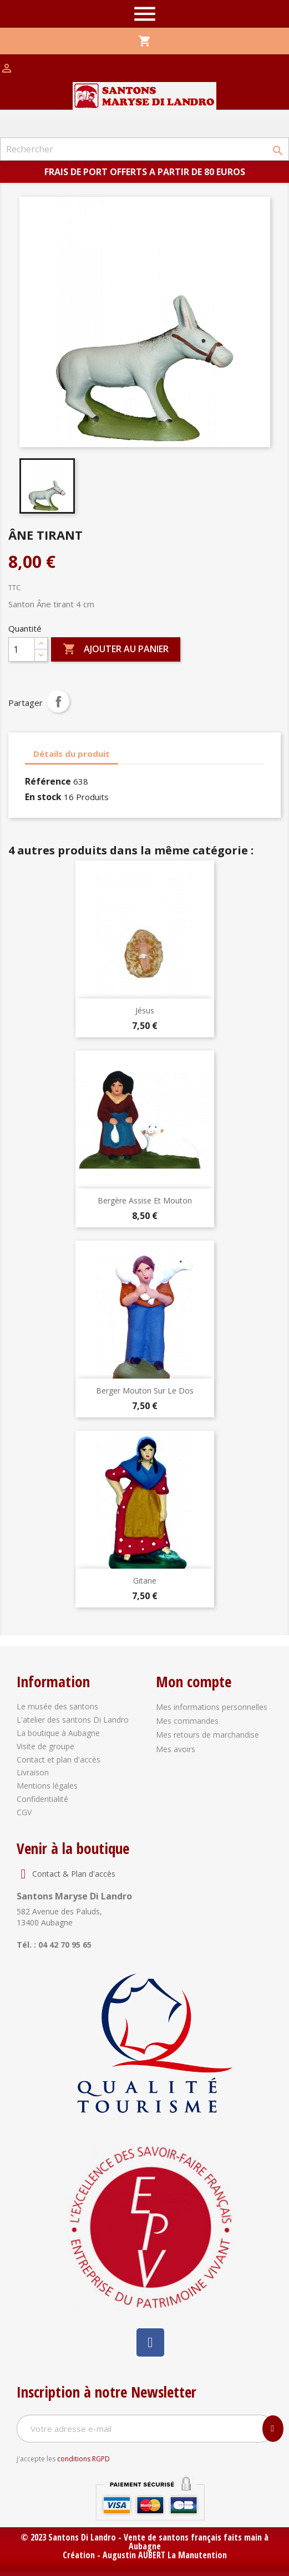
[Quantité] (21, 649)
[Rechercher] (144, 149)
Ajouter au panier (116, 649)
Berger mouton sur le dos (145, 1390)
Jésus (144, 1010)
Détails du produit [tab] (71, 753)
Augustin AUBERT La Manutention (165, 2555)
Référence (48, 781)
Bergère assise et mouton (145, 1200)
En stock (43, 796)
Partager (58, 701)
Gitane (144, 1580)
